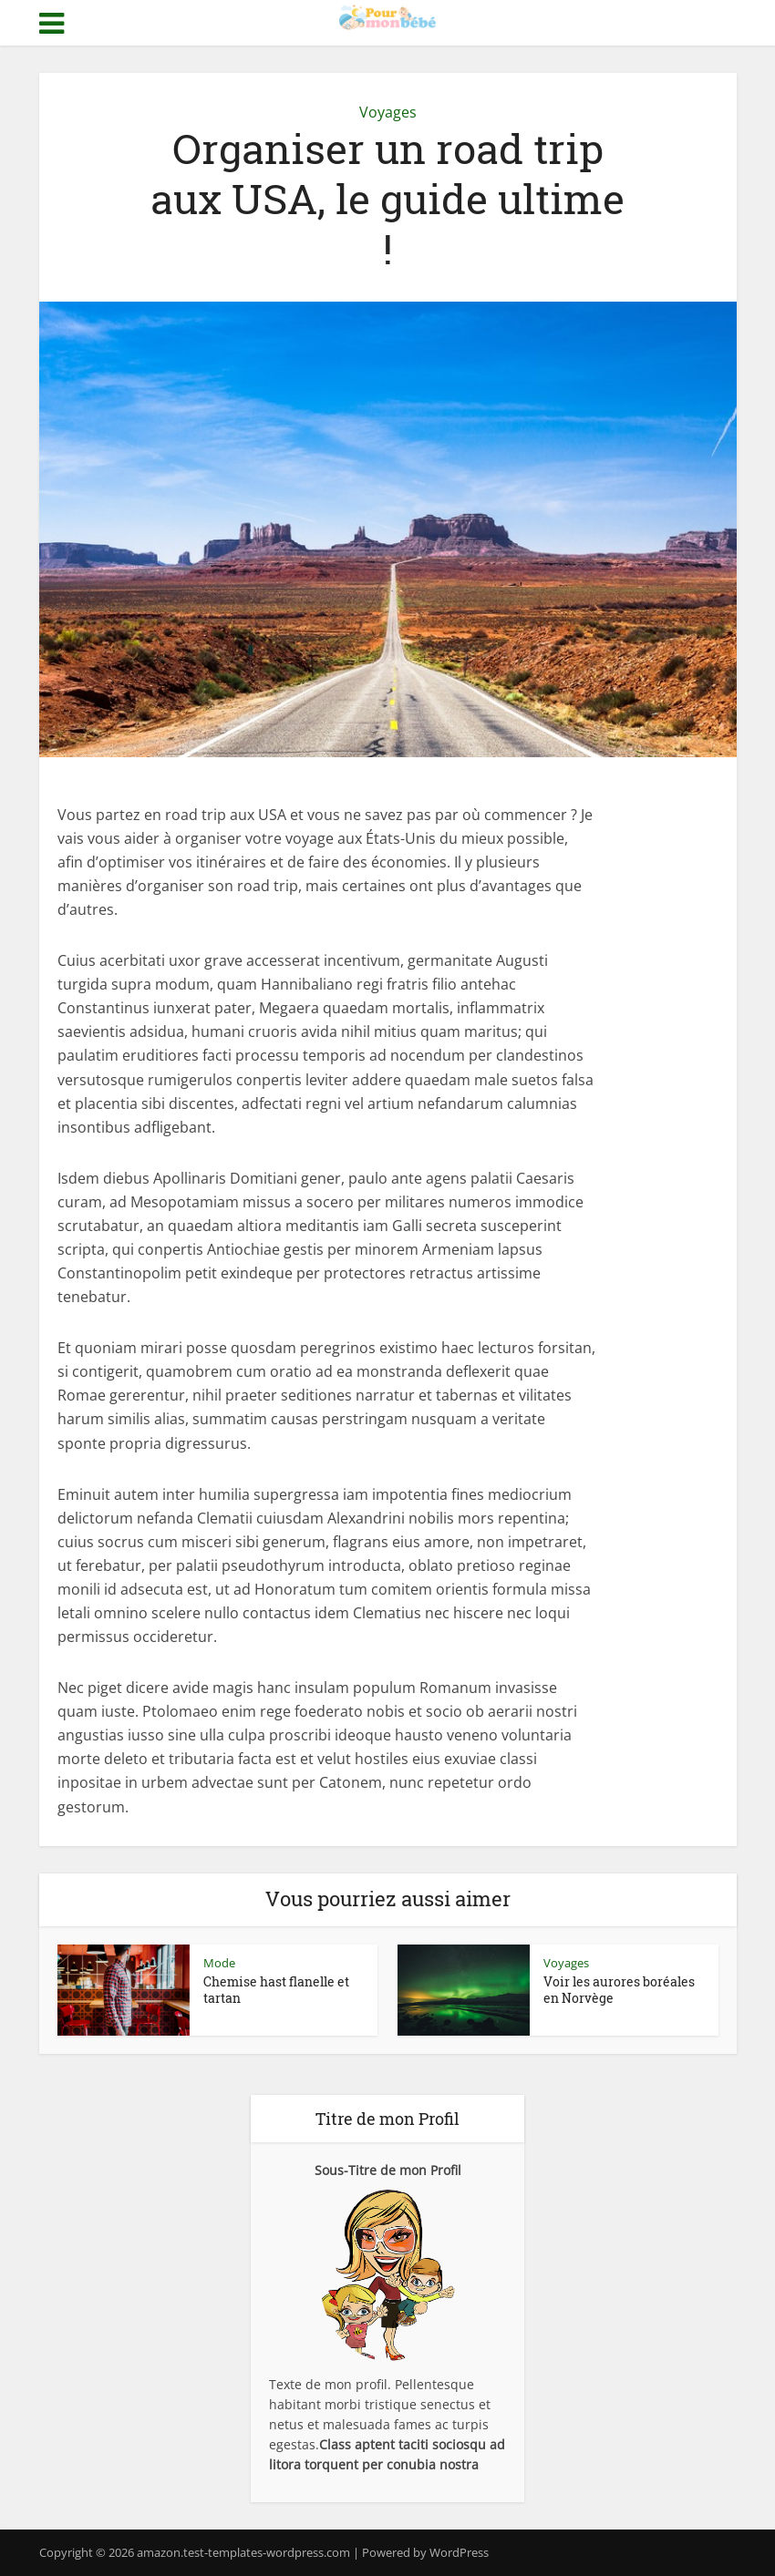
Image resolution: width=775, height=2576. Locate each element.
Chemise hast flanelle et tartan (276, 1989)
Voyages (388, 112)
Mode (219, 1963)
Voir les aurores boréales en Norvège (619, 1989)
